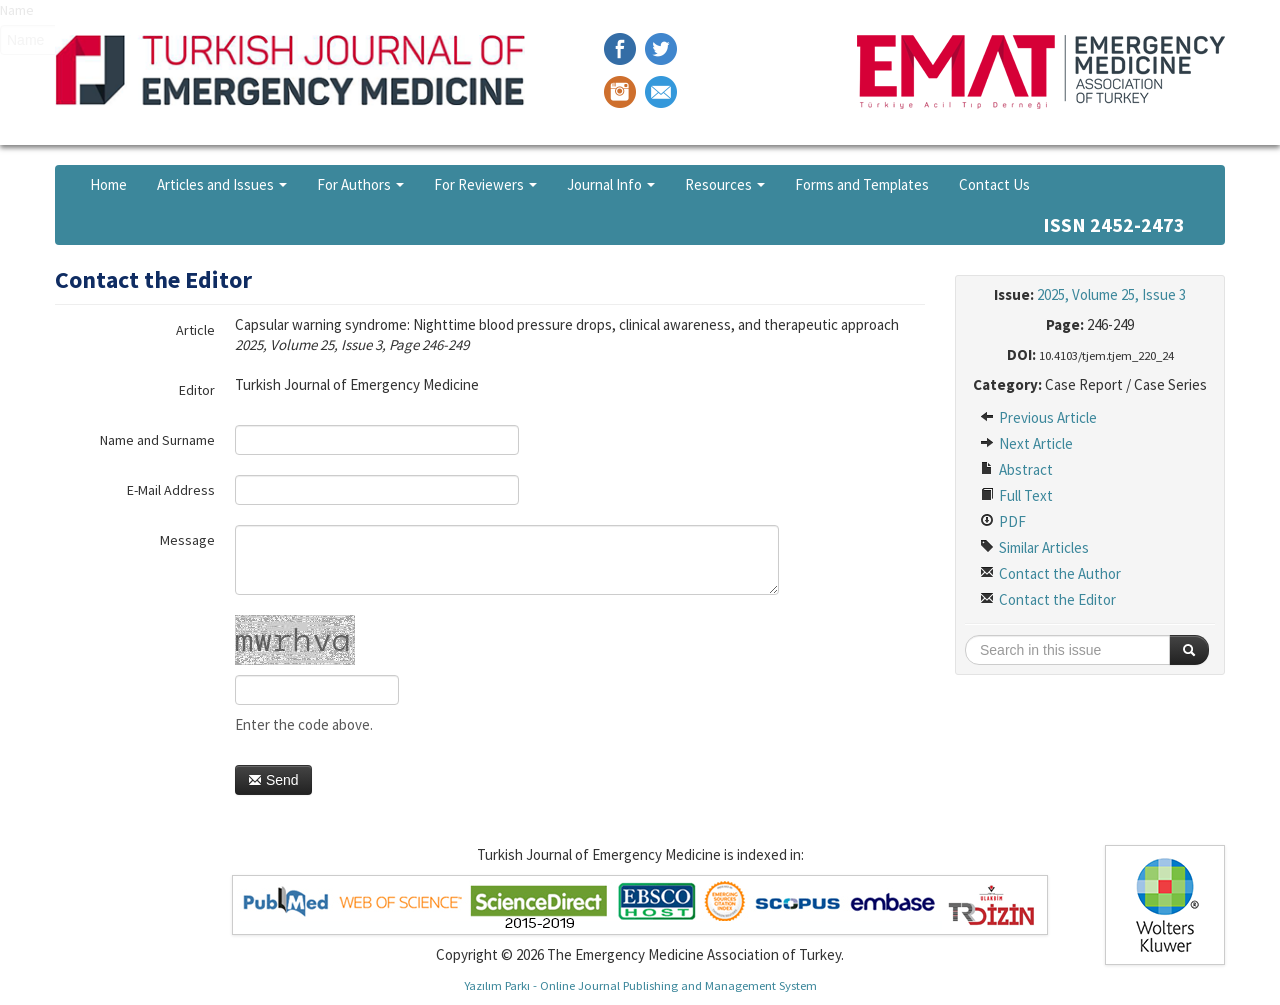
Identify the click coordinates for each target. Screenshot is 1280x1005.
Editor (197, 390)
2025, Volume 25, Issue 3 (1111, 294)
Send (273, 780)
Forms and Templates (862, 184)
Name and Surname (157, 440)
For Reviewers (485, 184)
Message (187, 540)
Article (195, 330)
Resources (725, 184)
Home (108, 184)
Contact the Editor (1048, 599)
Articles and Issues (222, 184)
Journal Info (611, 184)
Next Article (1026, 443)
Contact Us (994, 184)
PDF (1003, 521)
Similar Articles (1034, 547)
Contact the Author (1050, 573)
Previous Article (1038, 417)
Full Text (1016, 495)
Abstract (1016, 469)
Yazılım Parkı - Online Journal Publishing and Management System (640, 985)
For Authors (360, 184)
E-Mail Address (171, 490)
